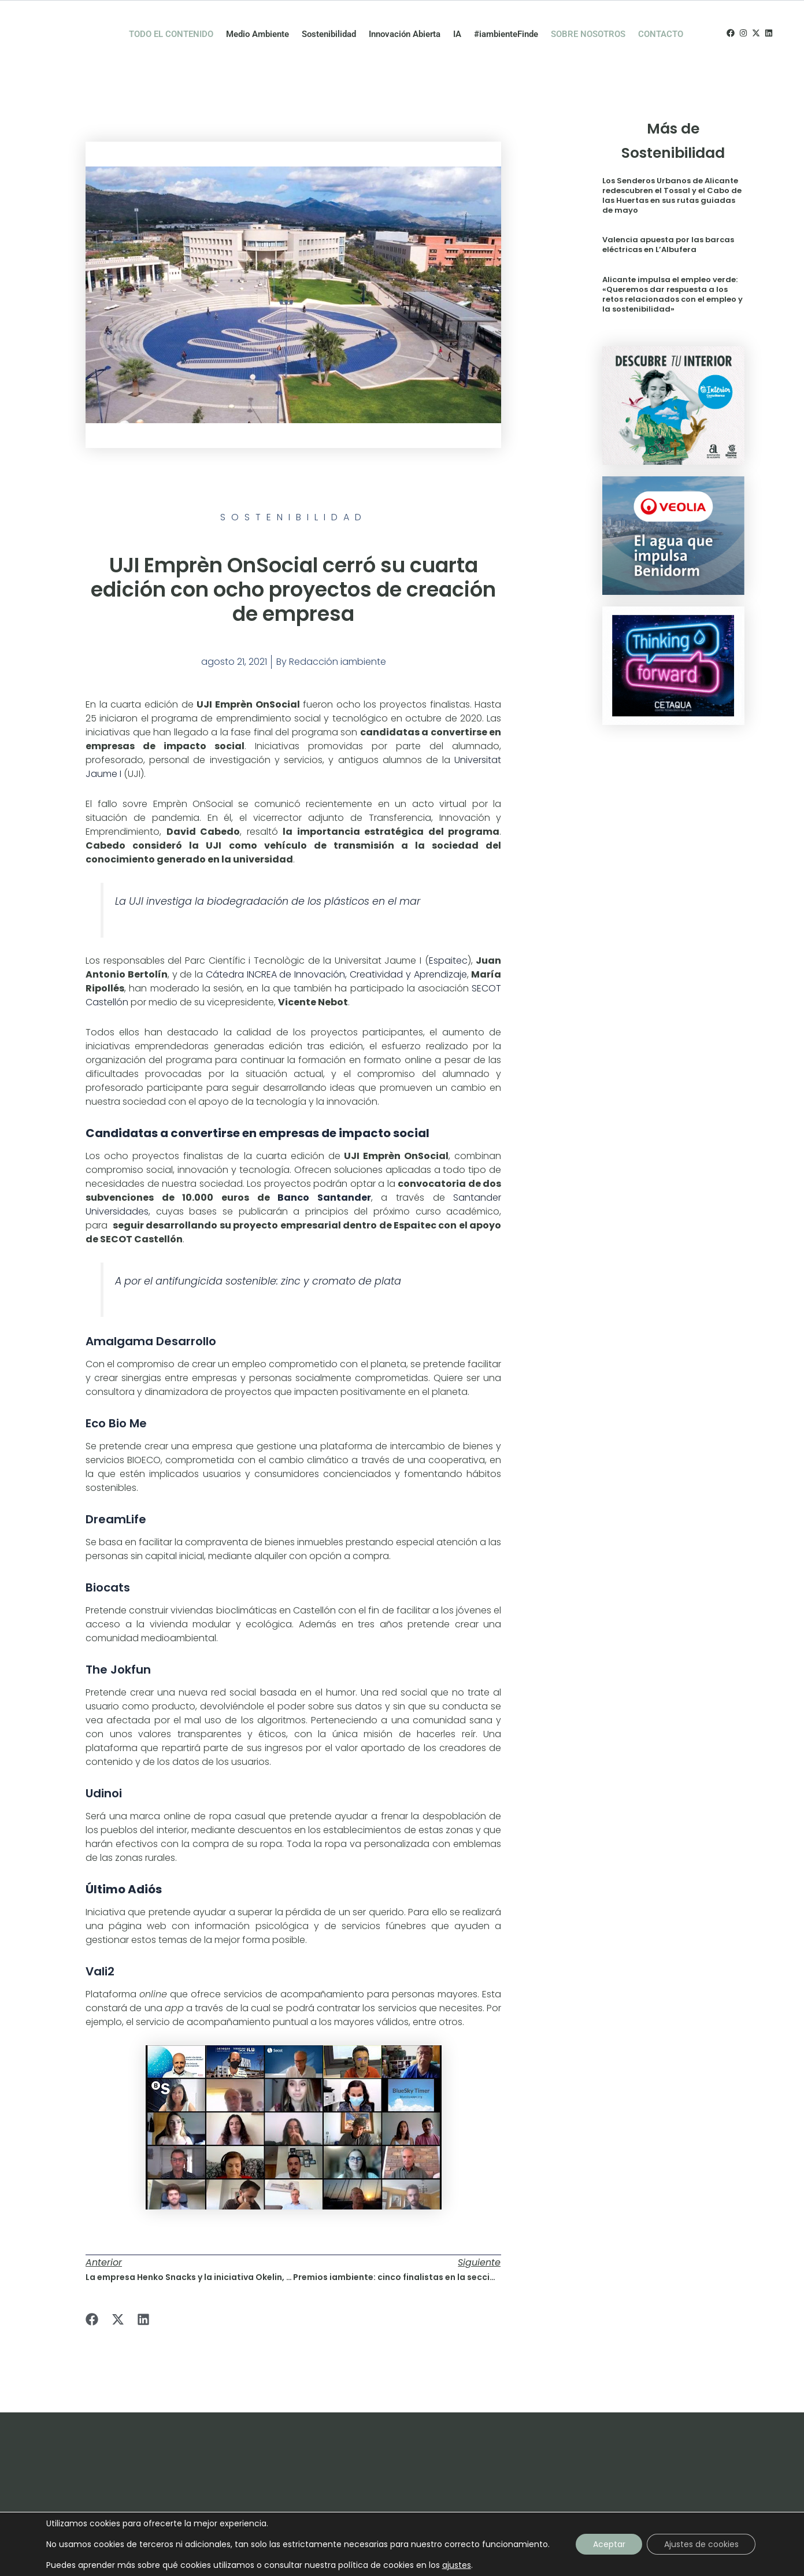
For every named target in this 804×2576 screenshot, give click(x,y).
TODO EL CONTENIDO (171, 22)
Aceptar (608, 2544)
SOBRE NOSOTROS (588, 22)
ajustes (456, 2565)
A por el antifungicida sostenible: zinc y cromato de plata (258, 1257)
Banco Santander (324, 1173)
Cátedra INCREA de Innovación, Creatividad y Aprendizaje (336, 950)
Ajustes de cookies (701, 2544)
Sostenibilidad (329, 22)
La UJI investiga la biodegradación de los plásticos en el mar (267, 877)
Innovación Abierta (404, 22)
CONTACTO (660, 22)
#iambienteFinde (506, 22)
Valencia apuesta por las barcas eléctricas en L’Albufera (668, 220)
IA (457, 22)
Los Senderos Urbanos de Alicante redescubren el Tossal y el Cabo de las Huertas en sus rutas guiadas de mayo (672, 171)
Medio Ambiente (257, 22)
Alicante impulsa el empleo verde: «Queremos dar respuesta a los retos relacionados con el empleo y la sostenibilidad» (672, 270)
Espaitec (448, 936)
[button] (92, 2295)
